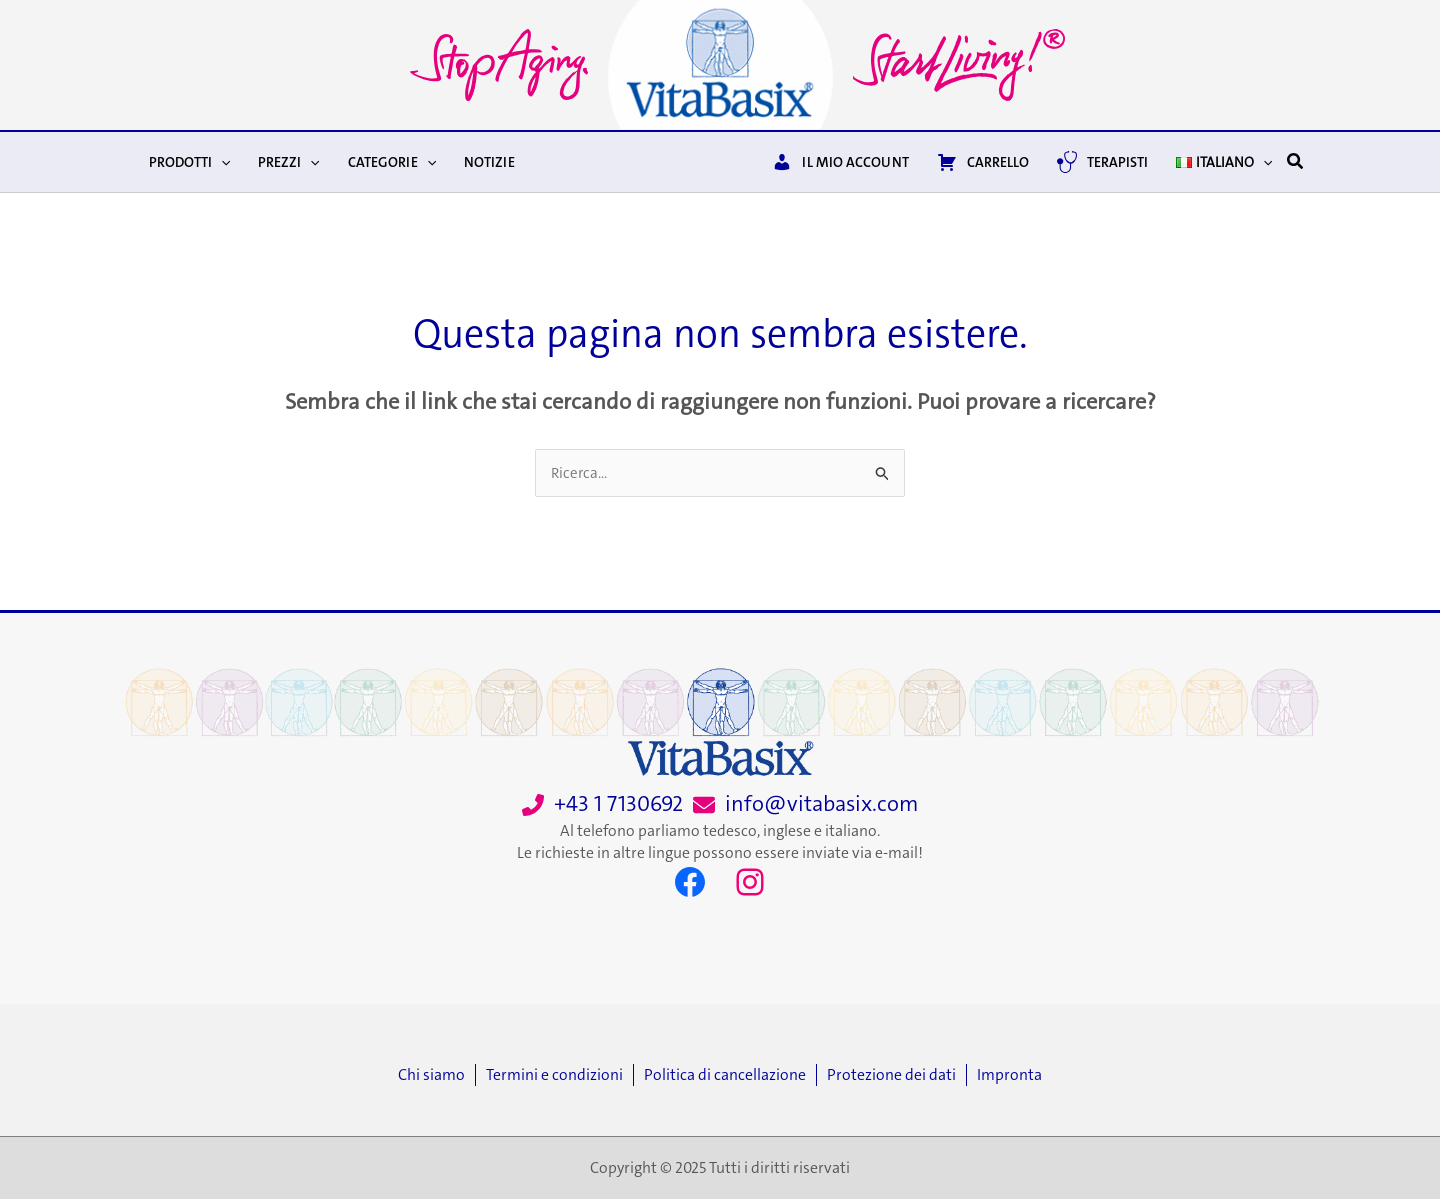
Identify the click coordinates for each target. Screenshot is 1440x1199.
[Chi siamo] (436, 1075)
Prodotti (189, 162)
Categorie (392, 162)
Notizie (489, 162)
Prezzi (288, 162)
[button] (1296, 162)
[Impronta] (1009, 1075)
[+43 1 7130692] (602, 804)
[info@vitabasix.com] (805, 804)
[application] (221, 162)
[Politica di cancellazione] (730, 1075)
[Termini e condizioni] (559, 1075)
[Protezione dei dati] (896, 1075)
